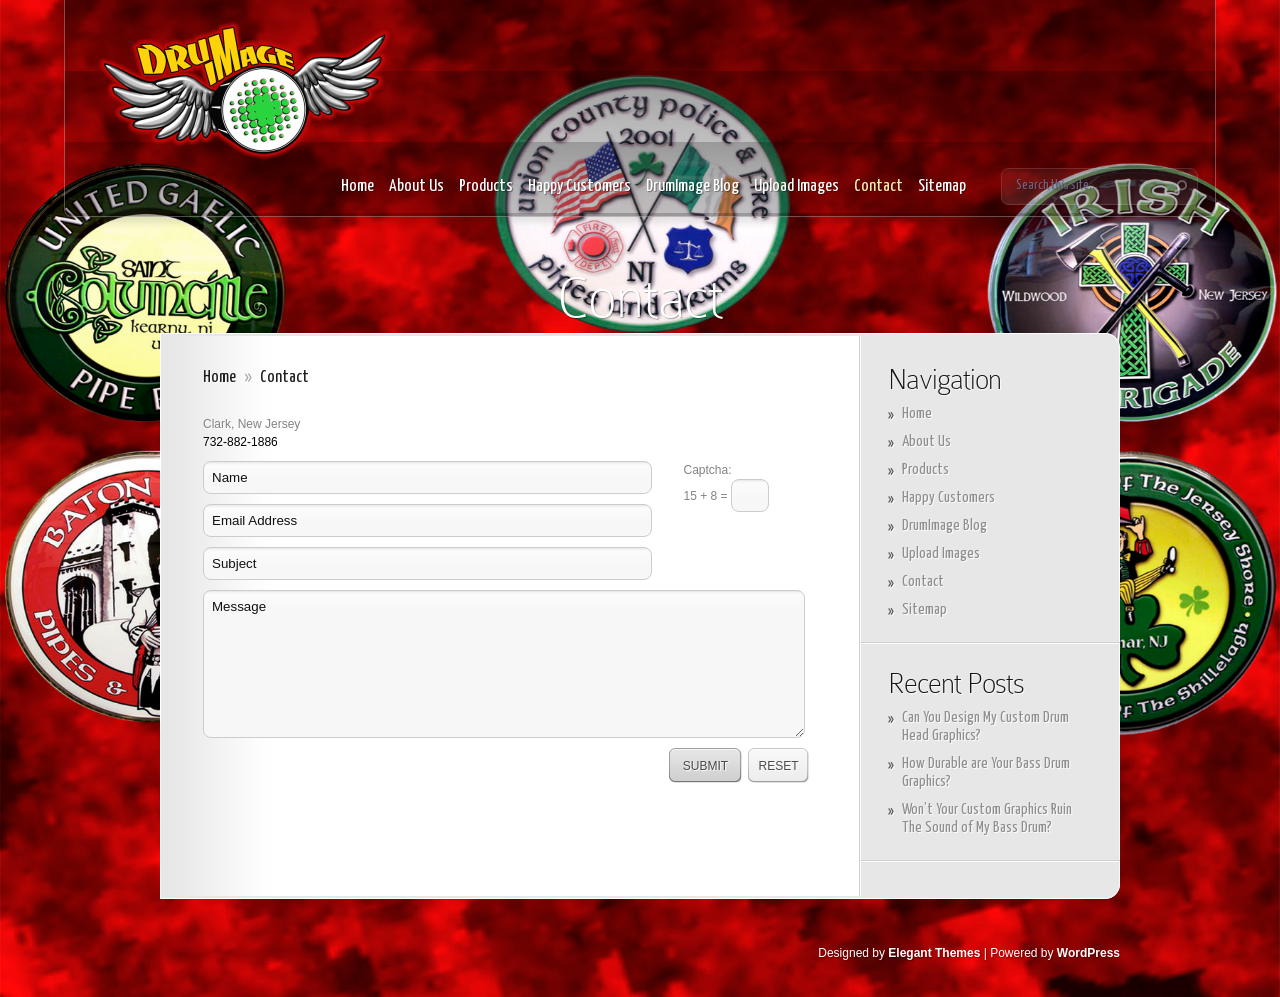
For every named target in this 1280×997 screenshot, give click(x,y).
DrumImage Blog (692, 186)
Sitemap (942, 186)
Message (504, 664)
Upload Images (796, 186)
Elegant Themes (934, 953)
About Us (416, 186)
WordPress (1088, 953)
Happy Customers (579, 186)
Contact (878, 186)
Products (486, 186)
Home (357, 186)
